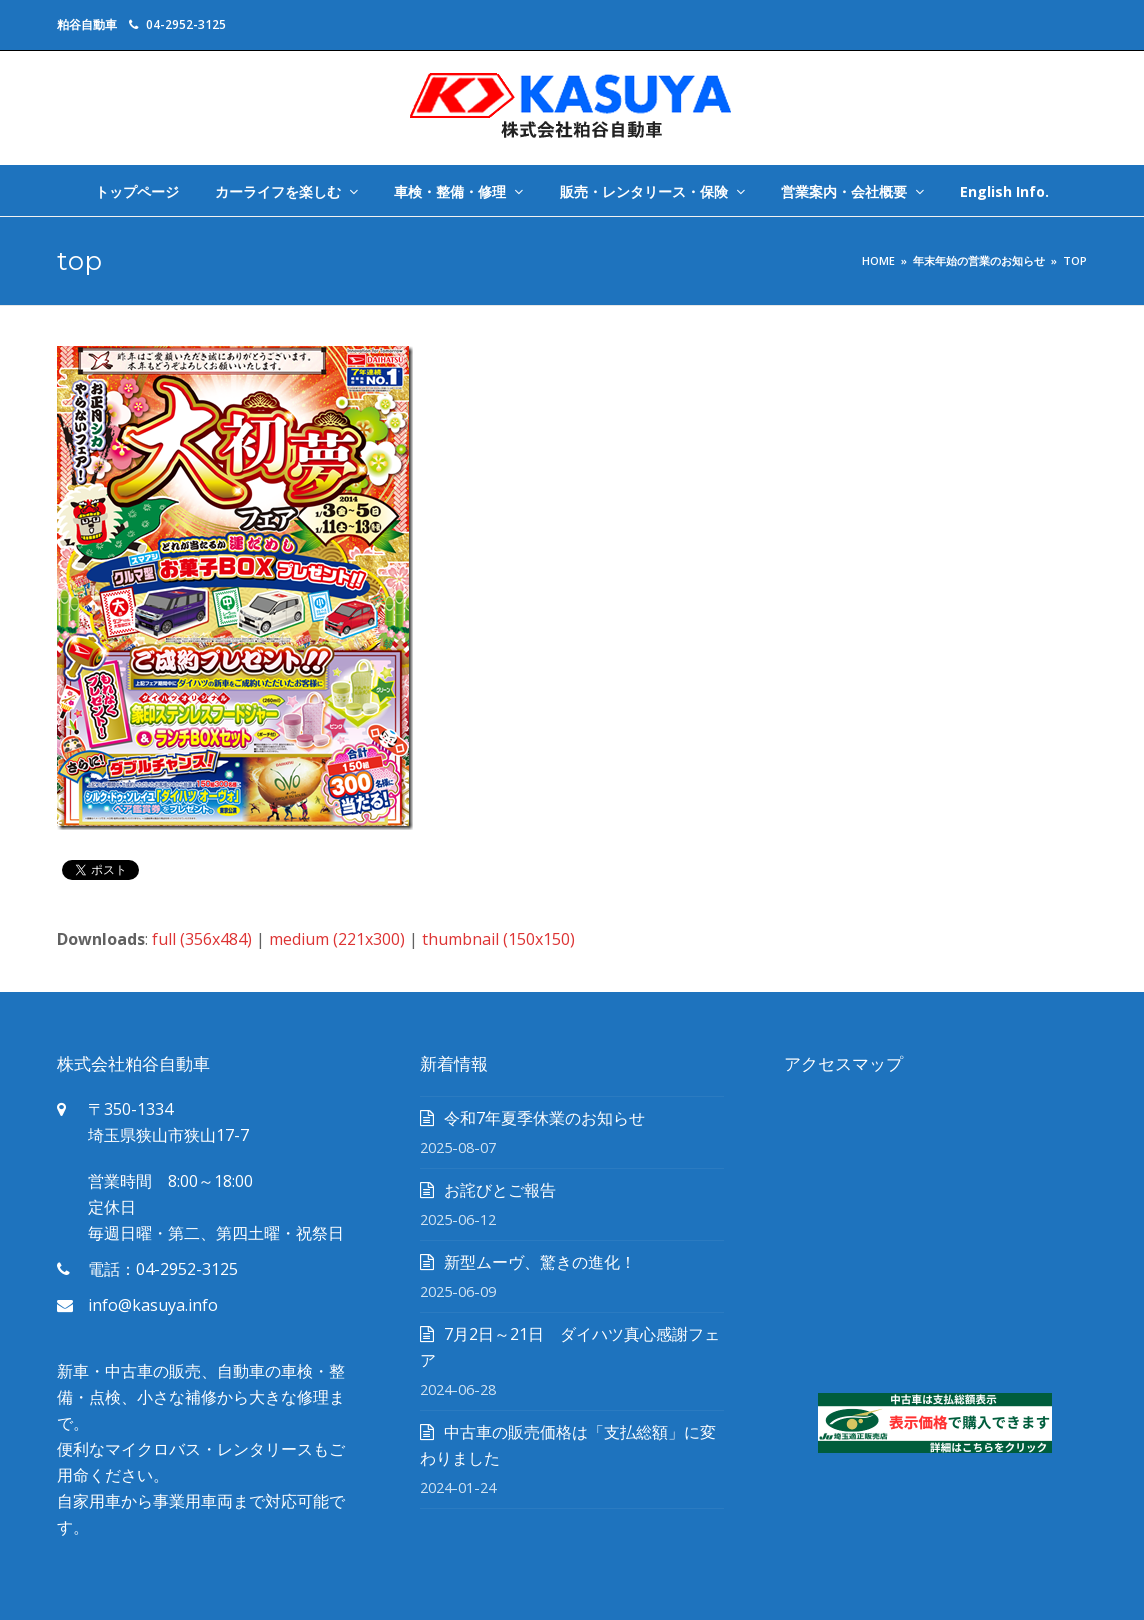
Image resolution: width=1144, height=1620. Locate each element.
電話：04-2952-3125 (163, 1269)
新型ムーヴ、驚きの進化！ (540, 1262)
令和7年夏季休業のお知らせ (544, 1118)
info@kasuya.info (153, 1305)
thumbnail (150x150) (498, 939)
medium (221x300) (337, 939)
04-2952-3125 (186, 24)
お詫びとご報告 (500, 1190)
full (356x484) (202, 939)
